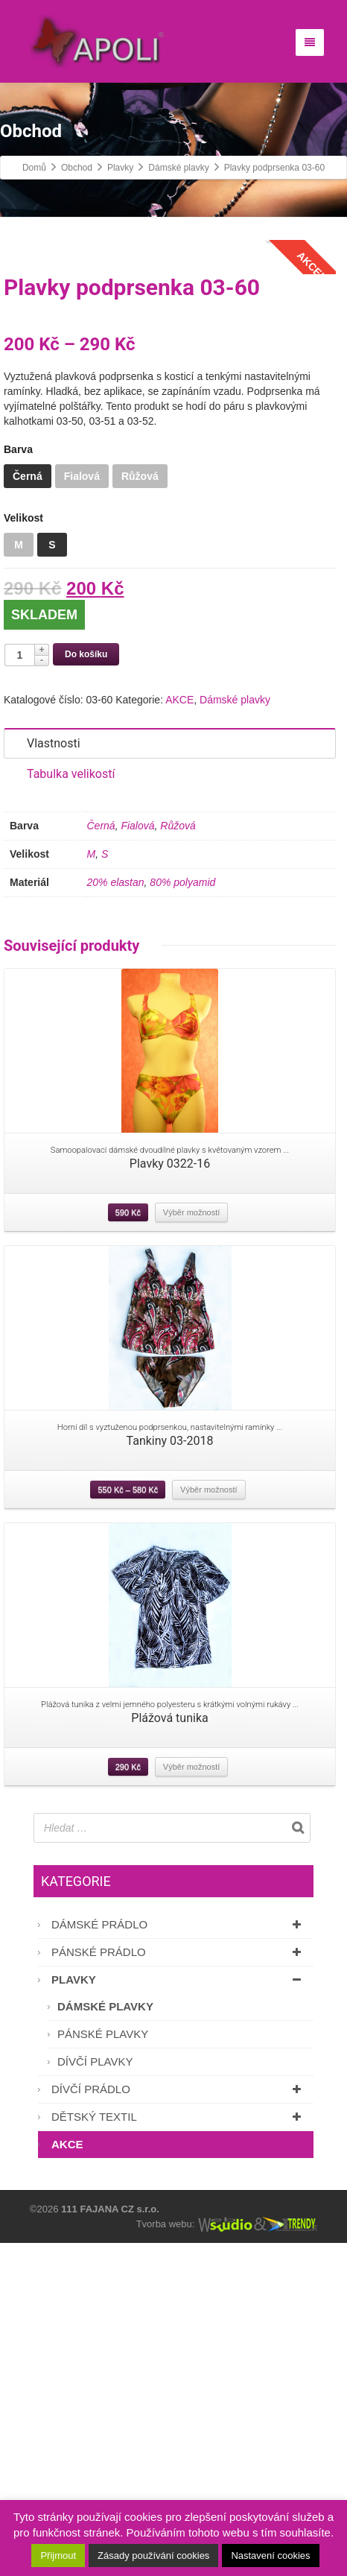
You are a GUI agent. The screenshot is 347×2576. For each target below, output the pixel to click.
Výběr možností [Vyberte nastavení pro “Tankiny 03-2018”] (208, 1822)
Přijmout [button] (58, 2555)
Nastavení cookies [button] (270, 2555)
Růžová (177, 1159)
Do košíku (86, 988)
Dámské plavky (235, 1033)
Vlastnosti (53, 1077)
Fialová (137, 1159)
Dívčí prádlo (178, 2422)
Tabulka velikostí (71, 1108)
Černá (101, 1159)
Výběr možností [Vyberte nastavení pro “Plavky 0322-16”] (191, 1545)
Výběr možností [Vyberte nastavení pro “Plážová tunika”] (191, 2099)
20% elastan (115, 1216)
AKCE (179, 1033)
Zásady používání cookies (153, 2555)
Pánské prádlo (178, 2285)
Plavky (178, 2312)
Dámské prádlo (178, 2257)
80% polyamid (182, 1216)
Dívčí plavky (95, 2394)
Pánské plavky (102, 2367)
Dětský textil (178, 2449)
